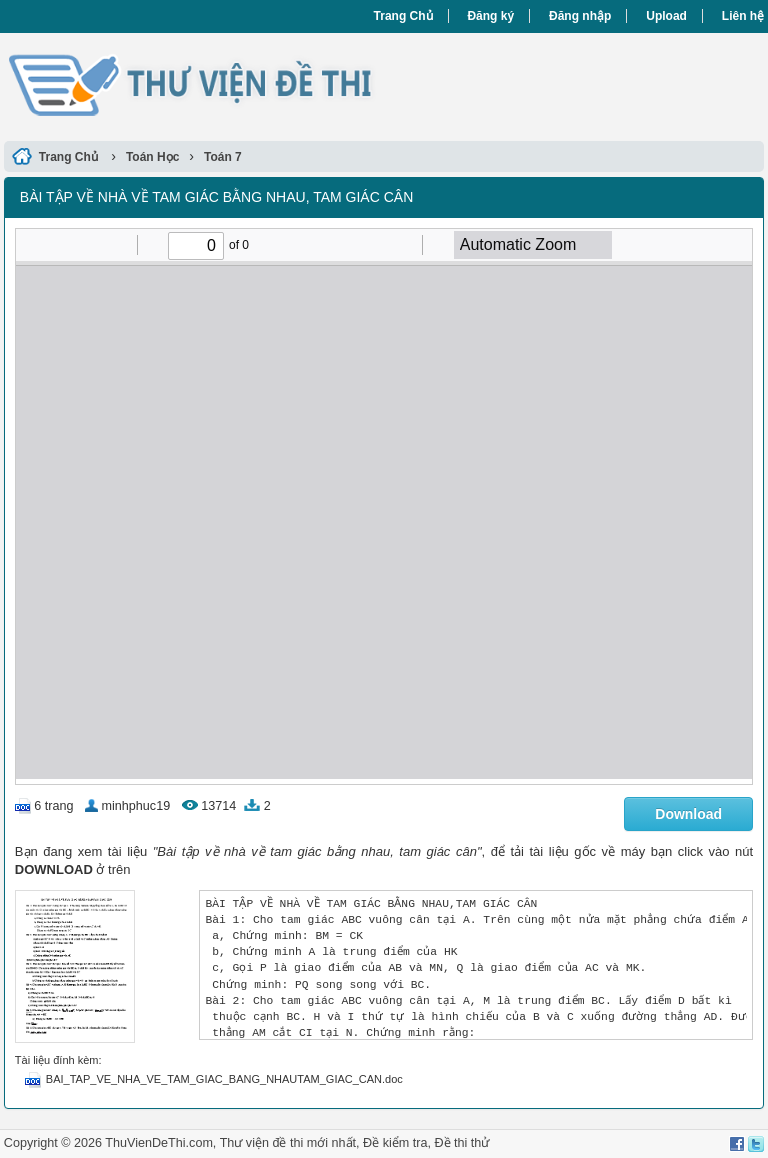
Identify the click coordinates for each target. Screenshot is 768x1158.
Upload (666, 16)
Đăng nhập (580, 16)
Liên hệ (743, 16)
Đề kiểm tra (395, 1143)
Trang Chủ (403, 16)
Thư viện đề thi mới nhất (288, 1143)
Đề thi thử (461, 1143)
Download (688, 814)
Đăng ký (490, 16)
